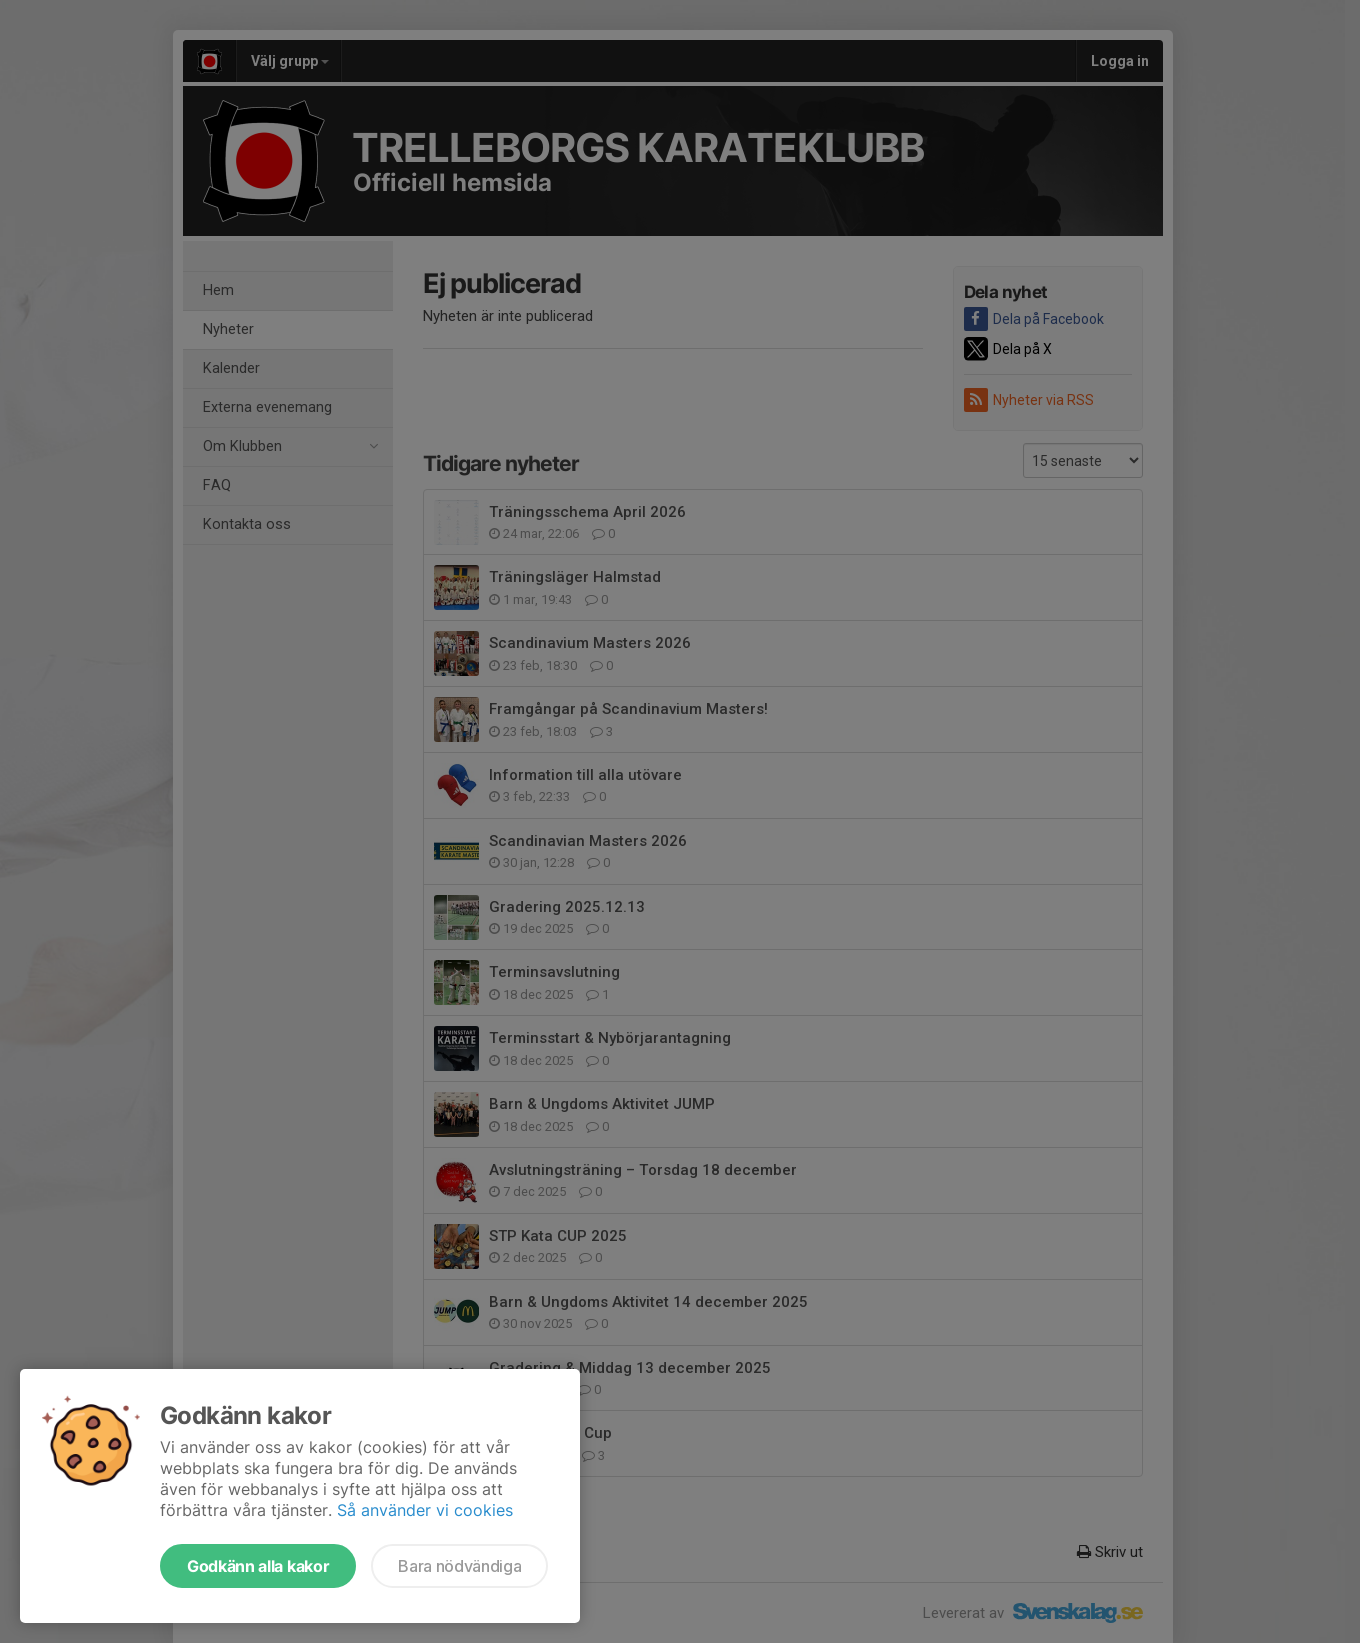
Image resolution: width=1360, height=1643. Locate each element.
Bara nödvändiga (459, 1566)
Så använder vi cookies (425, 1510)
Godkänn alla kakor (258, 1566)
